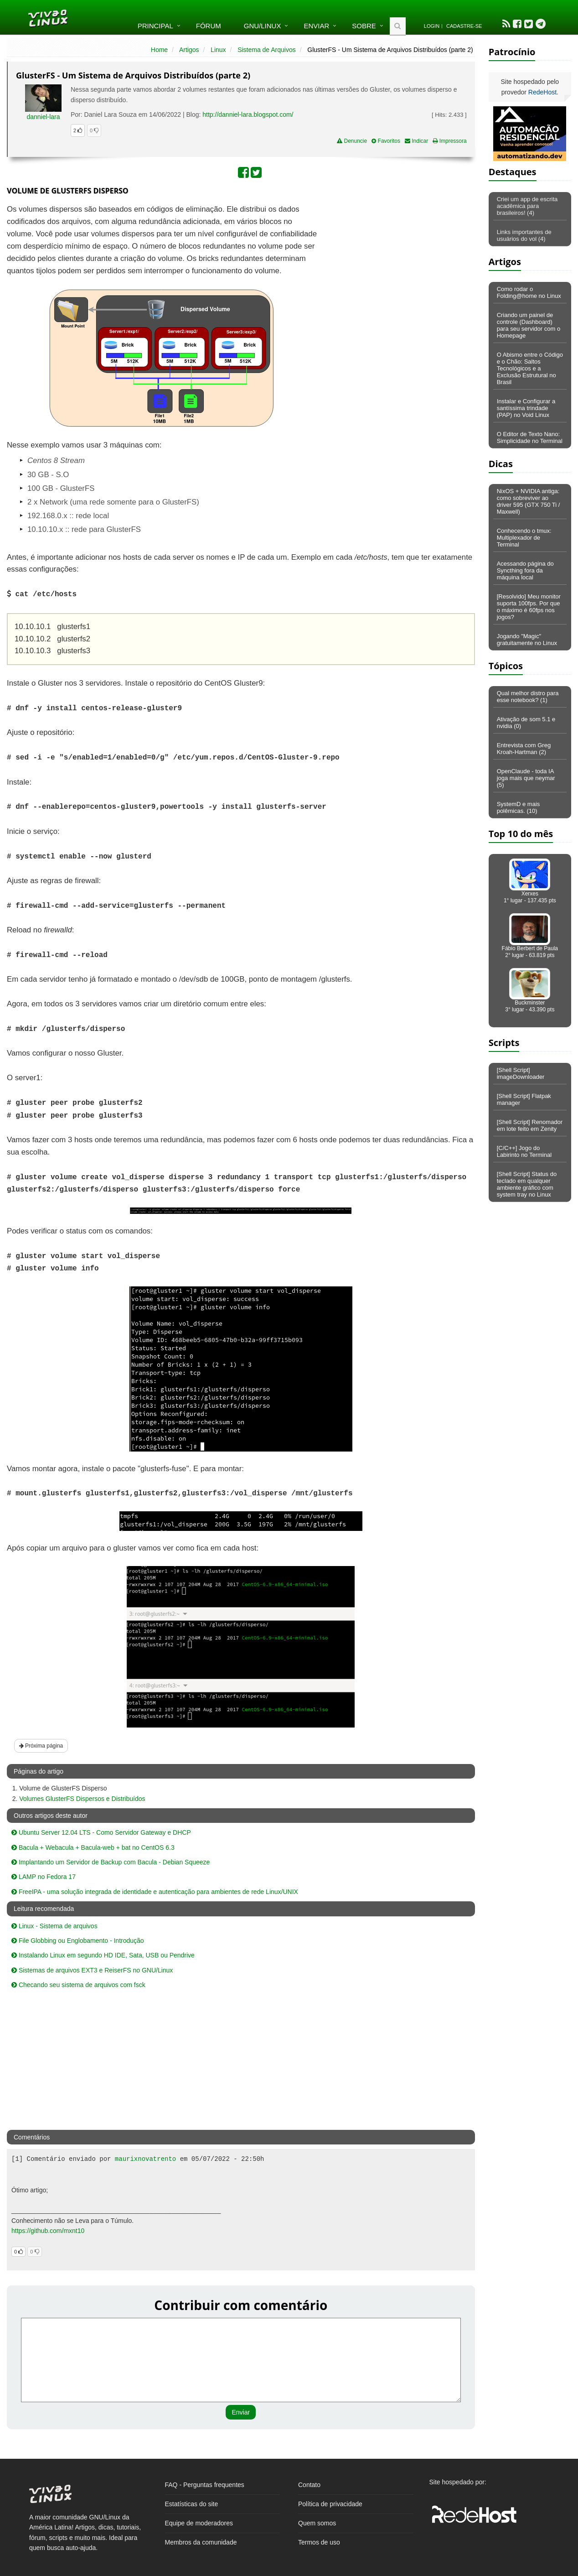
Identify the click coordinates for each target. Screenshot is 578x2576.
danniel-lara (43, 116)
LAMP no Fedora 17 (43, 1876)
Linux (218, 49)
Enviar (316, 26)
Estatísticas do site (191, 2504)
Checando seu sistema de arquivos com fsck (78, 1984)
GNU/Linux (262, 26)
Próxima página (41, 1746)
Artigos (189, 49)
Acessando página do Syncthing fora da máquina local (525, 570)
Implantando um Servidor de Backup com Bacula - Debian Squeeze (110, 1862)
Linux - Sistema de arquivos (54, 1926)
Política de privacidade (330, 2504)
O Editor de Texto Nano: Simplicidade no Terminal (530, 437)
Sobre (364, 26)
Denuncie (352, 141)
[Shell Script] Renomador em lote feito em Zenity (530, 1125)
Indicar (416, 141)
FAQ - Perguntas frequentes (204, 2484)
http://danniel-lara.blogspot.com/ (247, 114)
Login (431, 26)
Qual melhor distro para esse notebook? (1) (528, 696)
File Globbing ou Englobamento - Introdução (77, 1940)
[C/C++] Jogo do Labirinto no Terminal (524, 1151)
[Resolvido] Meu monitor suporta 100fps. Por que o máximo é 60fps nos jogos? (529, 606)
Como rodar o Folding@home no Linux (529, 292)
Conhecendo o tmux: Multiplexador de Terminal (524, 537)
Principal (155, 26)
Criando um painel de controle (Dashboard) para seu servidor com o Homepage (528, 325)
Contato (309, 2484)
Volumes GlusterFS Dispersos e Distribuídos (82, 1798)
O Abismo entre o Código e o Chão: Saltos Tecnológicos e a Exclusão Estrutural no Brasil (530, 368)
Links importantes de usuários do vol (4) (524, 235)
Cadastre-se (464, 26)
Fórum (208, 26)
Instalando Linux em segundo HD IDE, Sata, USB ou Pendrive (103, 1955)
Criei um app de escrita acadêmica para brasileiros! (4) (527, 206)
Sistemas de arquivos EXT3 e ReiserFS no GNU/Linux (92, 1970)
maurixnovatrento (145, 2159)
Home (159, 49)
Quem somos (317, 2523)
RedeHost (542, 92)
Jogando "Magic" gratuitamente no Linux (527, 639)
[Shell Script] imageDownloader (521, 1073)
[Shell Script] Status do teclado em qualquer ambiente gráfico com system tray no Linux (527, 1184)
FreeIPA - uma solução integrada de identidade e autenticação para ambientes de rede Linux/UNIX (154, 1891)
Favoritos (386, 141)
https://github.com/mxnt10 (47, 2230)
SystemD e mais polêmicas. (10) (518, 807)
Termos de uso (319, 2542)
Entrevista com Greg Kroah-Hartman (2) (524, 748)
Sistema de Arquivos (266, 49)
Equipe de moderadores (199, 2523)
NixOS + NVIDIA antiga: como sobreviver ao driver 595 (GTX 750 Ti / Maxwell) (528, 501)
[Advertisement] (396, 269)
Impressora (449, 141)
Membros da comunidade (201, 2542)
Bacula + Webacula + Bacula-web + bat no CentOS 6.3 (93, 1847)
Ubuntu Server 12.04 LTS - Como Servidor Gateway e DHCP (101, 1832)
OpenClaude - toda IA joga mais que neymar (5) (526, 778)
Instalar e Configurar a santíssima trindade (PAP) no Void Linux (526, 408)
